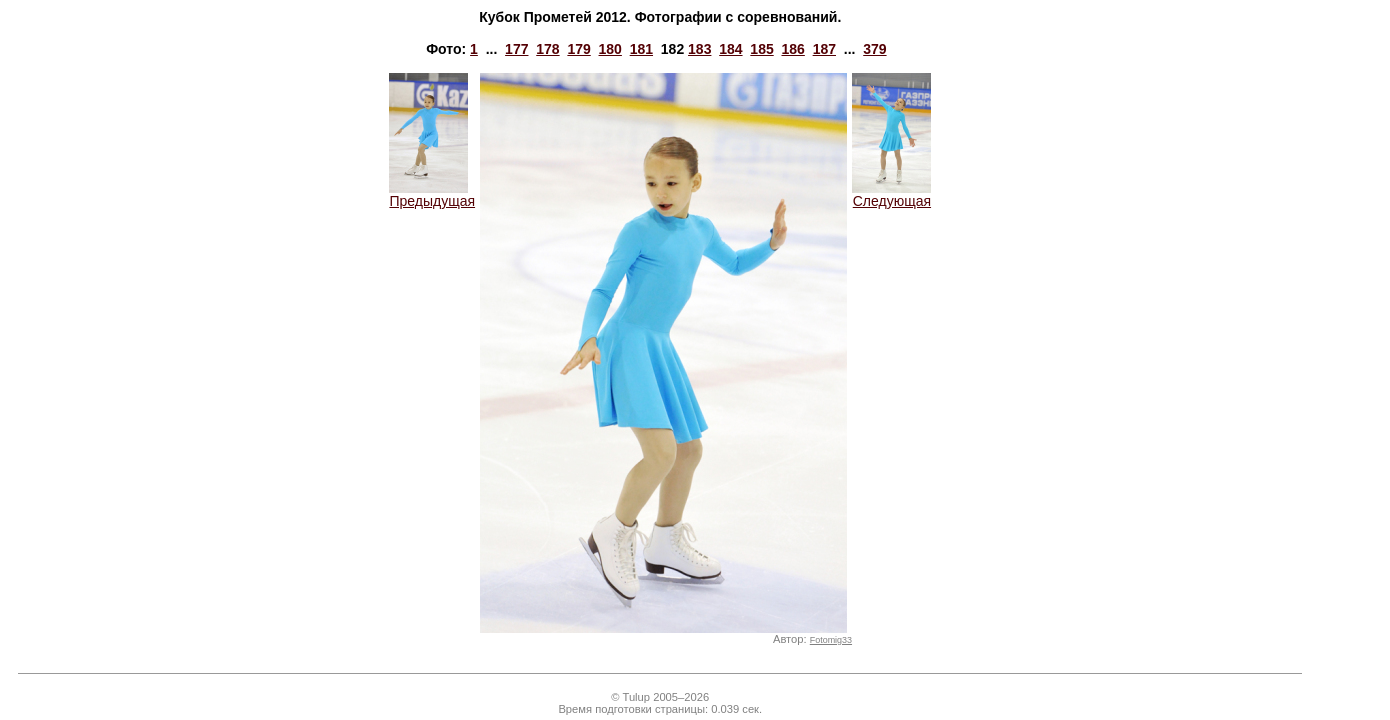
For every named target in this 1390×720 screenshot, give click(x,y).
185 (761, 49)
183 (699, 49)
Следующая (891, 194)
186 (792, 49)
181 (641, 49)
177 (516, 49)
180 (610, 49)
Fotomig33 (831, 640)
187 (824, 49)
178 (547, 49)
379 (874, 49)
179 (578, 49)
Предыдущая (432, 194)
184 (730, 49)
